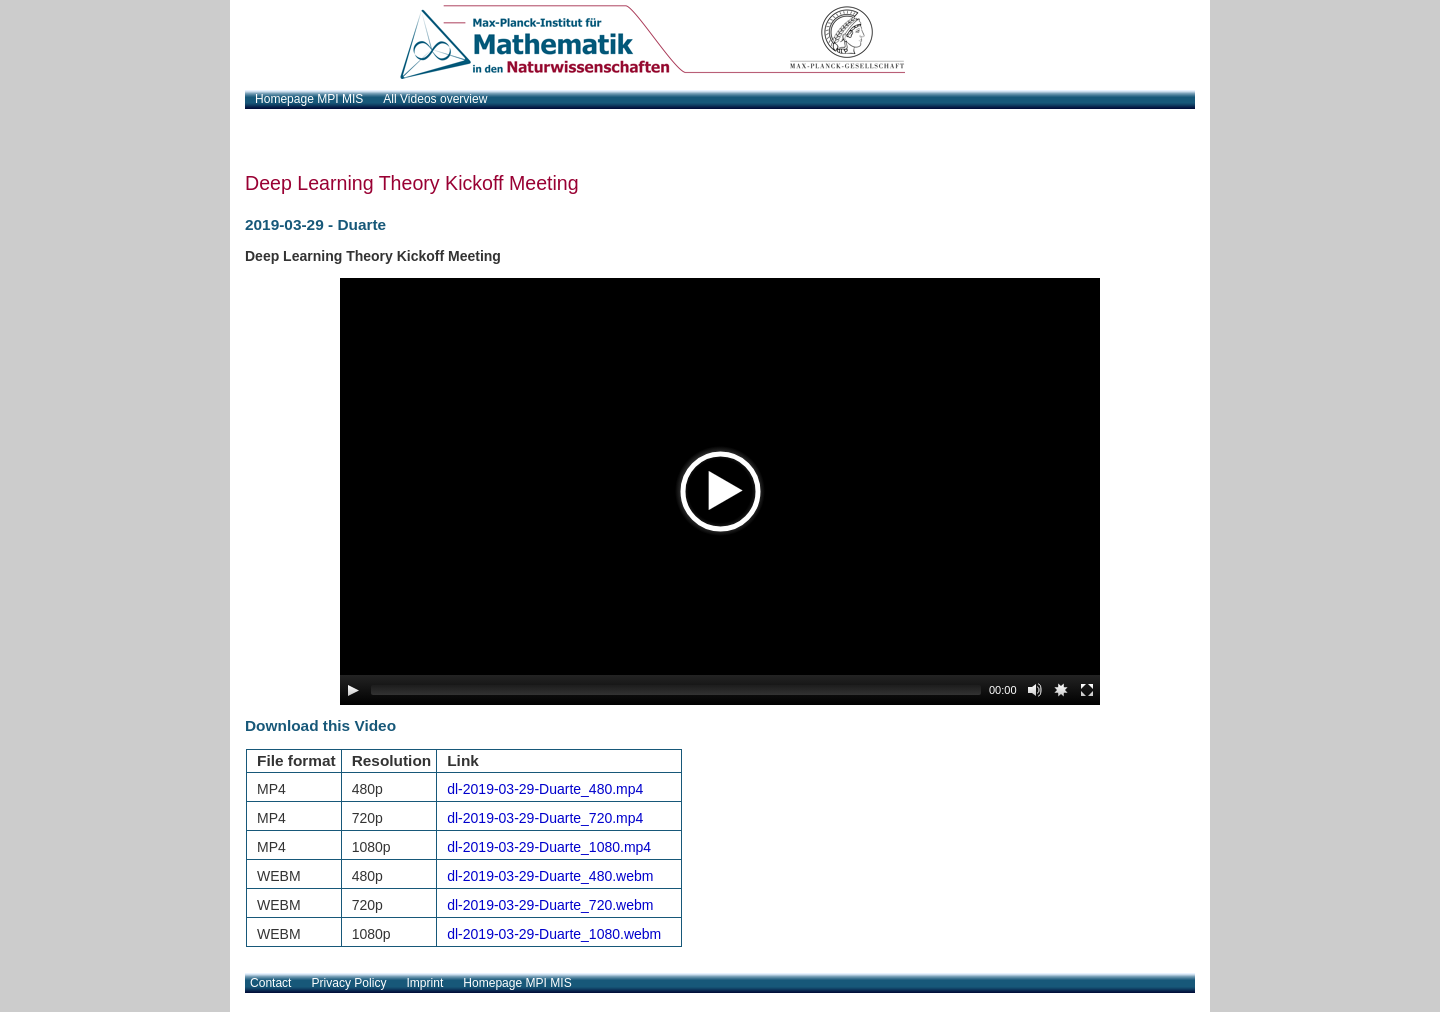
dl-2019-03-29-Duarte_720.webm (550, 905)
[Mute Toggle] (1035, 690)
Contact (270, 983)
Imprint (424, 983)
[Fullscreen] (1087, 690)
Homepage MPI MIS (517, 983)
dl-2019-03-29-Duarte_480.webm (550, 876)
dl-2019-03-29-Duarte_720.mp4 (545, 818)
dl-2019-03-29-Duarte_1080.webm (554, 934)
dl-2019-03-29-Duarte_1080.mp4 (549, 847)
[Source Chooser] (1061, 690)
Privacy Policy (349, 983)
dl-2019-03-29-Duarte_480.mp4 (545, 789)
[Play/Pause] (353, 690)
